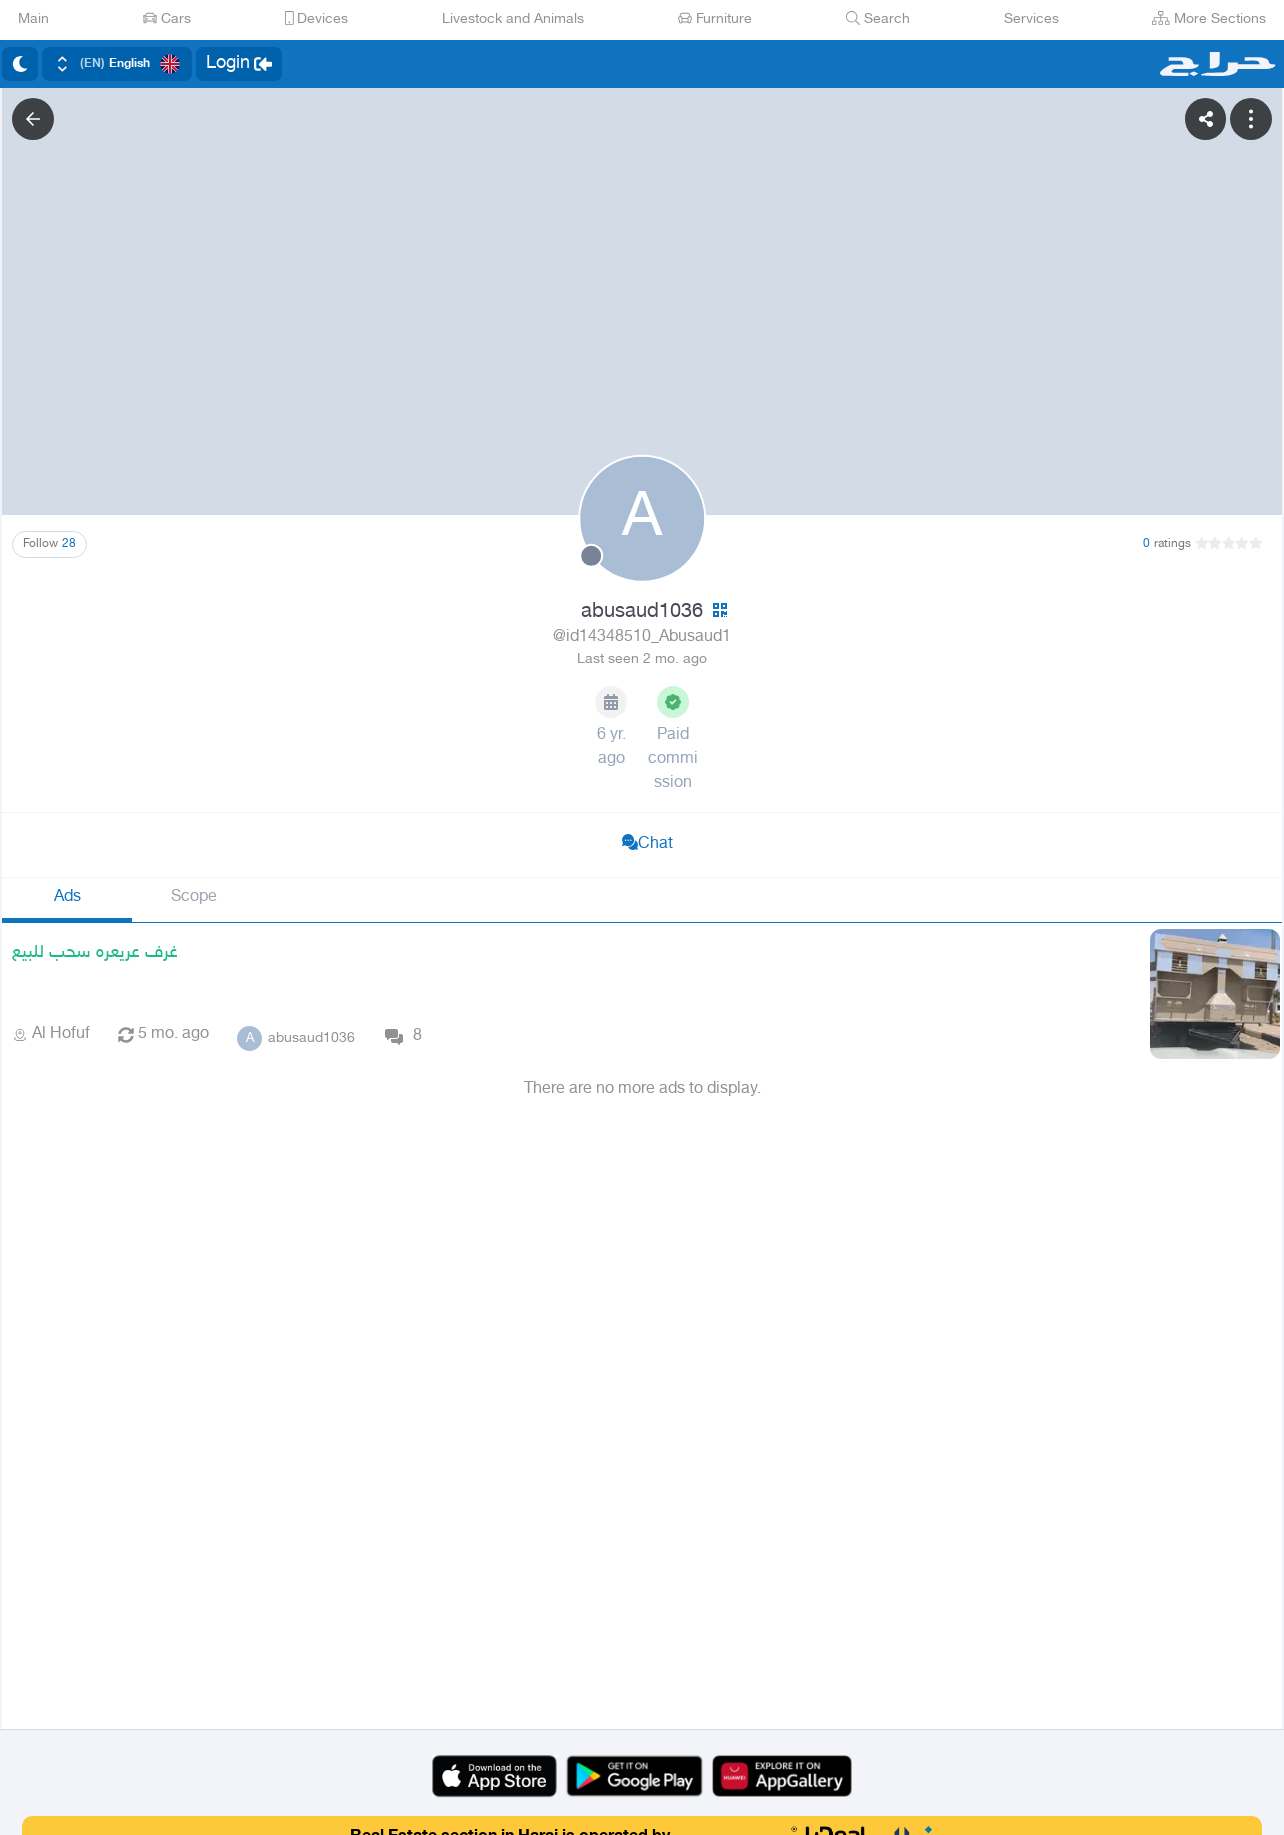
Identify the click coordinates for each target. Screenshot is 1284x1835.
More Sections (1209, 19)
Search (878, 19)
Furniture (715, 19)
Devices (317, 19)
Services (1031, 19)
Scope (194, 897)
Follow (49, 544)
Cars (167, 19)
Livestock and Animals (513, 19)
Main (33, 19)
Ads (67, 897)
